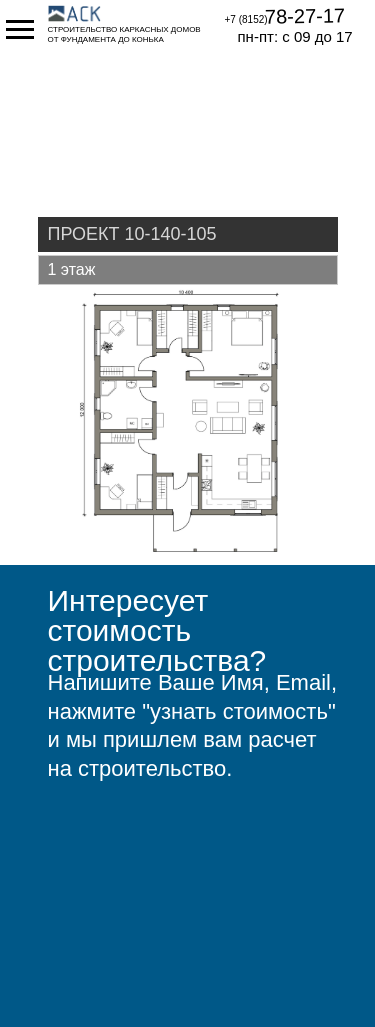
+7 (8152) (246, 19)
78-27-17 (304, 15)
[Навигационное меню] (20, 30)
